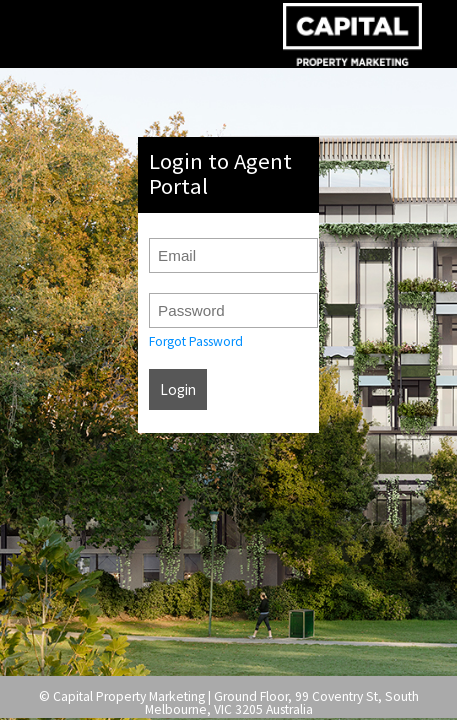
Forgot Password (196, 341)
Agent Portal (353, 34)
